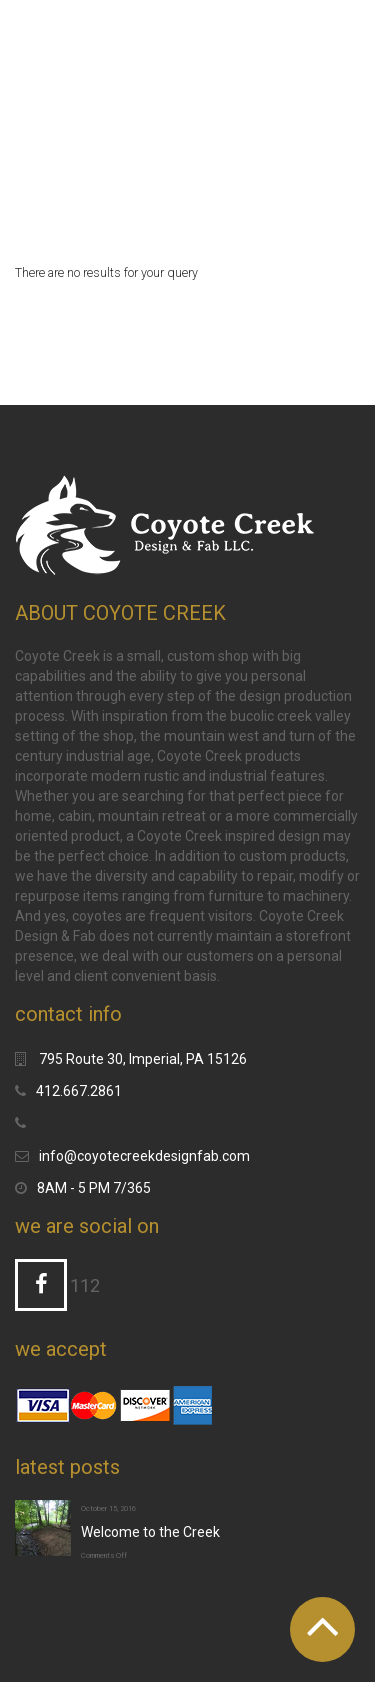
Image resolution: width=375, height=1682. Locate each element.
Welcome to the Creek (150, 1532)
